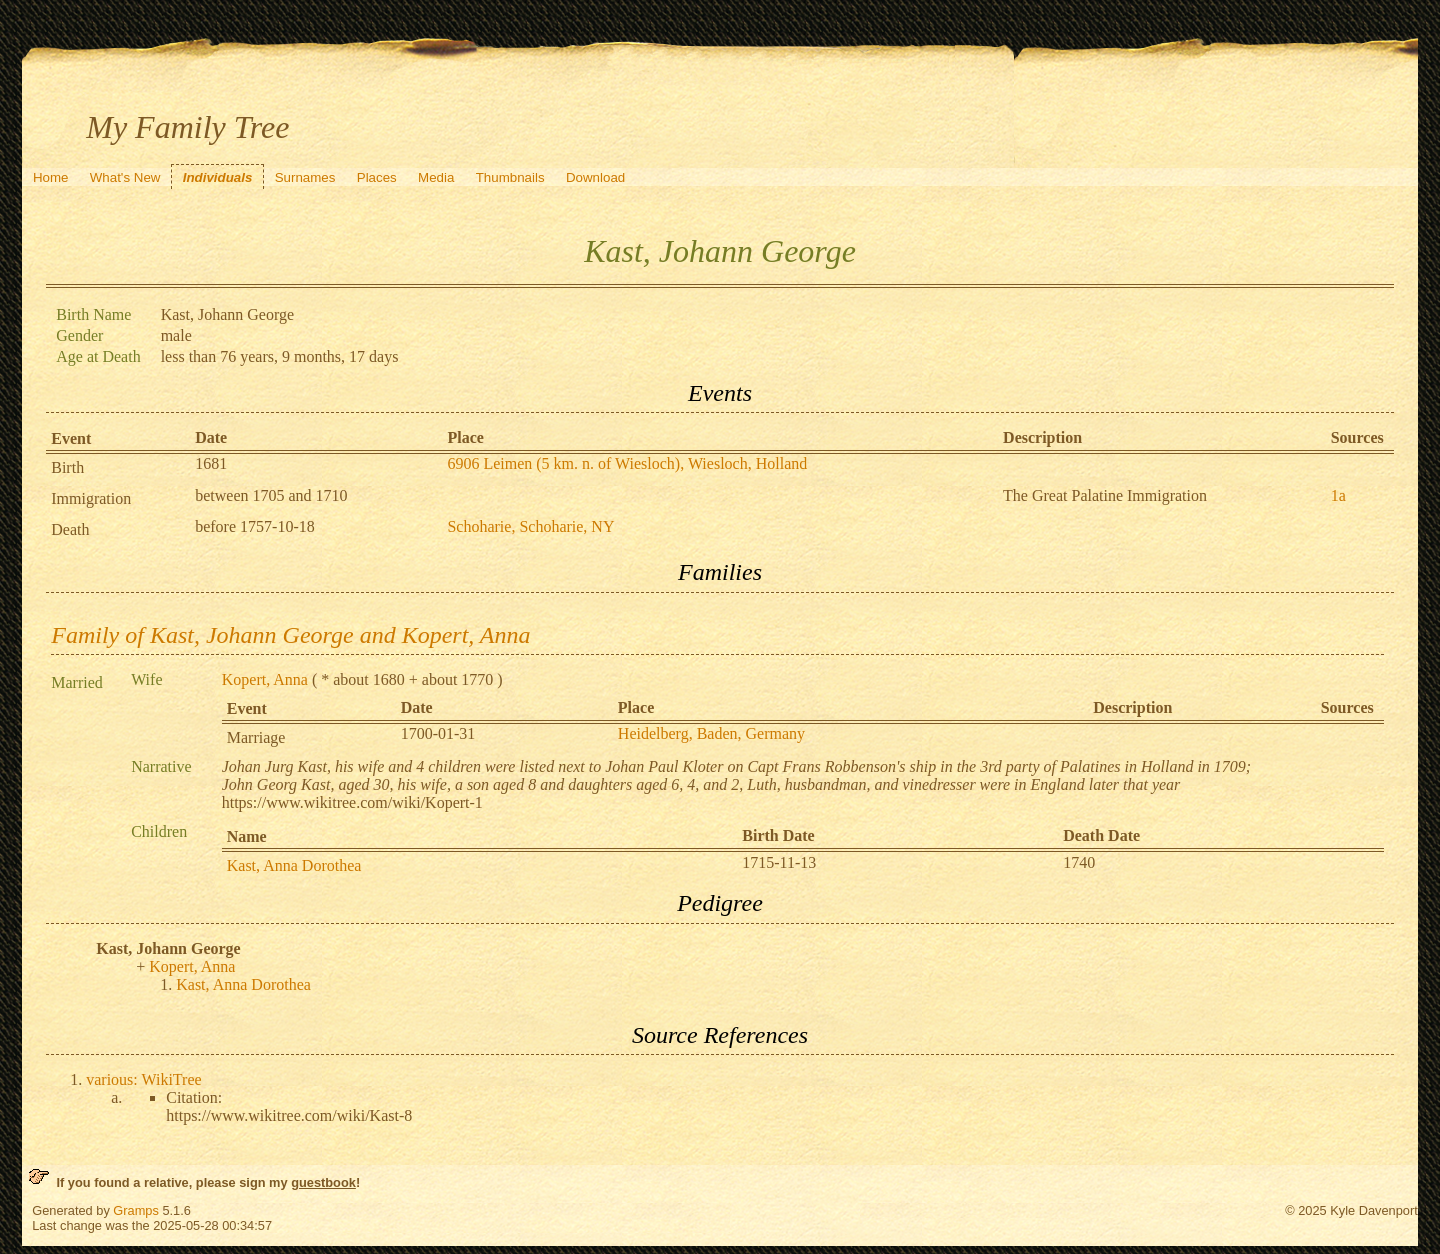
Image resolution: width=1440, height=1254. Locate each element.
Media (436, 177)
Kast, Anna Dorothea (294, 865)
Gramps (136, 1210)
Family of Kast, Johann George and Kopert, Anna (290, 635)
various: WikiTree (143, 1079)
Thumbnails (510, 177)
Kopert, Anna (265, 679)
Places (377, 177)
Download (595, 177)
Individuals (218, 177)
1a (1338, 495)
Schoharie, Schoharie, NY (530, 526)
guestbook (323, 1182)
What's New (125, 177)
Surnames (305, 177)
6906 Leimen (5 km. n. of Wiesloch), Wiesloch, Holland (627, 463)
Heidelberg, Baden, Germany (711, 733)
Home (51, 177)
